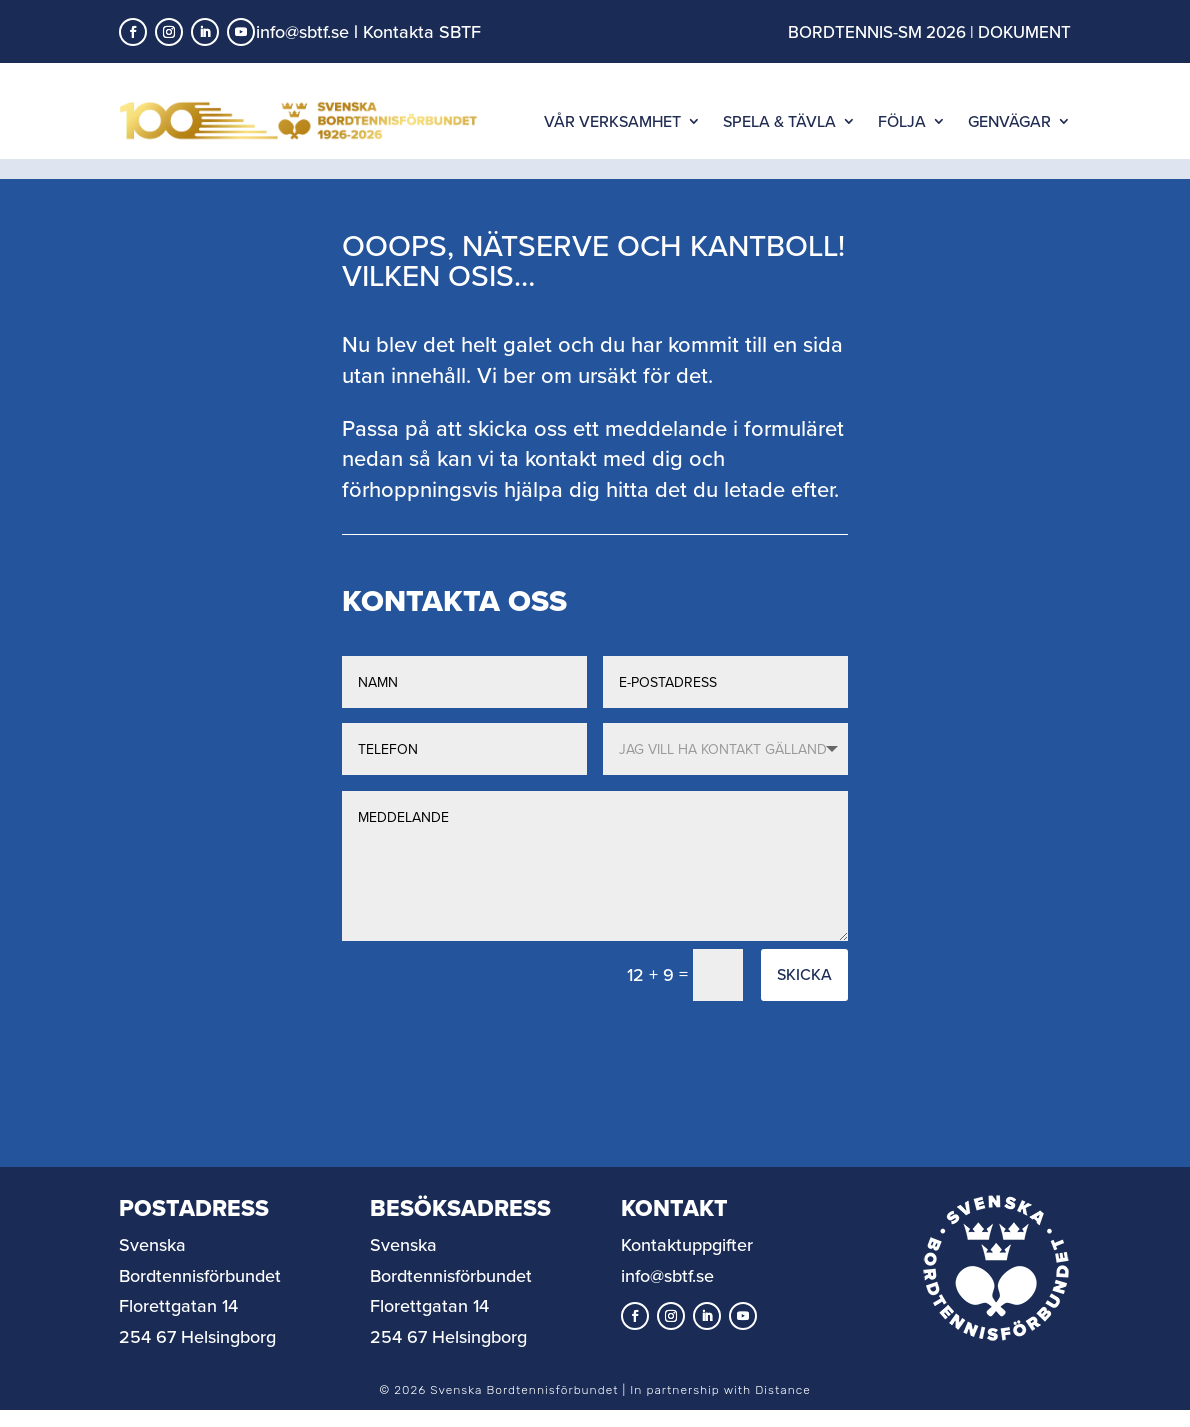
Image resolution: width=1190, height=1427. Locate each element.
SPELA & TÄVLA (779, 121)
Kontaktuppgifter (687, 1264)
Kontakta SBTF (422, 31)
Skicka (804, 994)
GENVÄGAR (1009, 121)
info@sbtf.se (302, 31)
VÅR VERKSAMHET (612, 121)
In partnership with (720, 1410)
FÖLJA (902, 121)
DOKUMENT (1024, 32)
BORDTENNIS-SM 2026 (877, 32)
